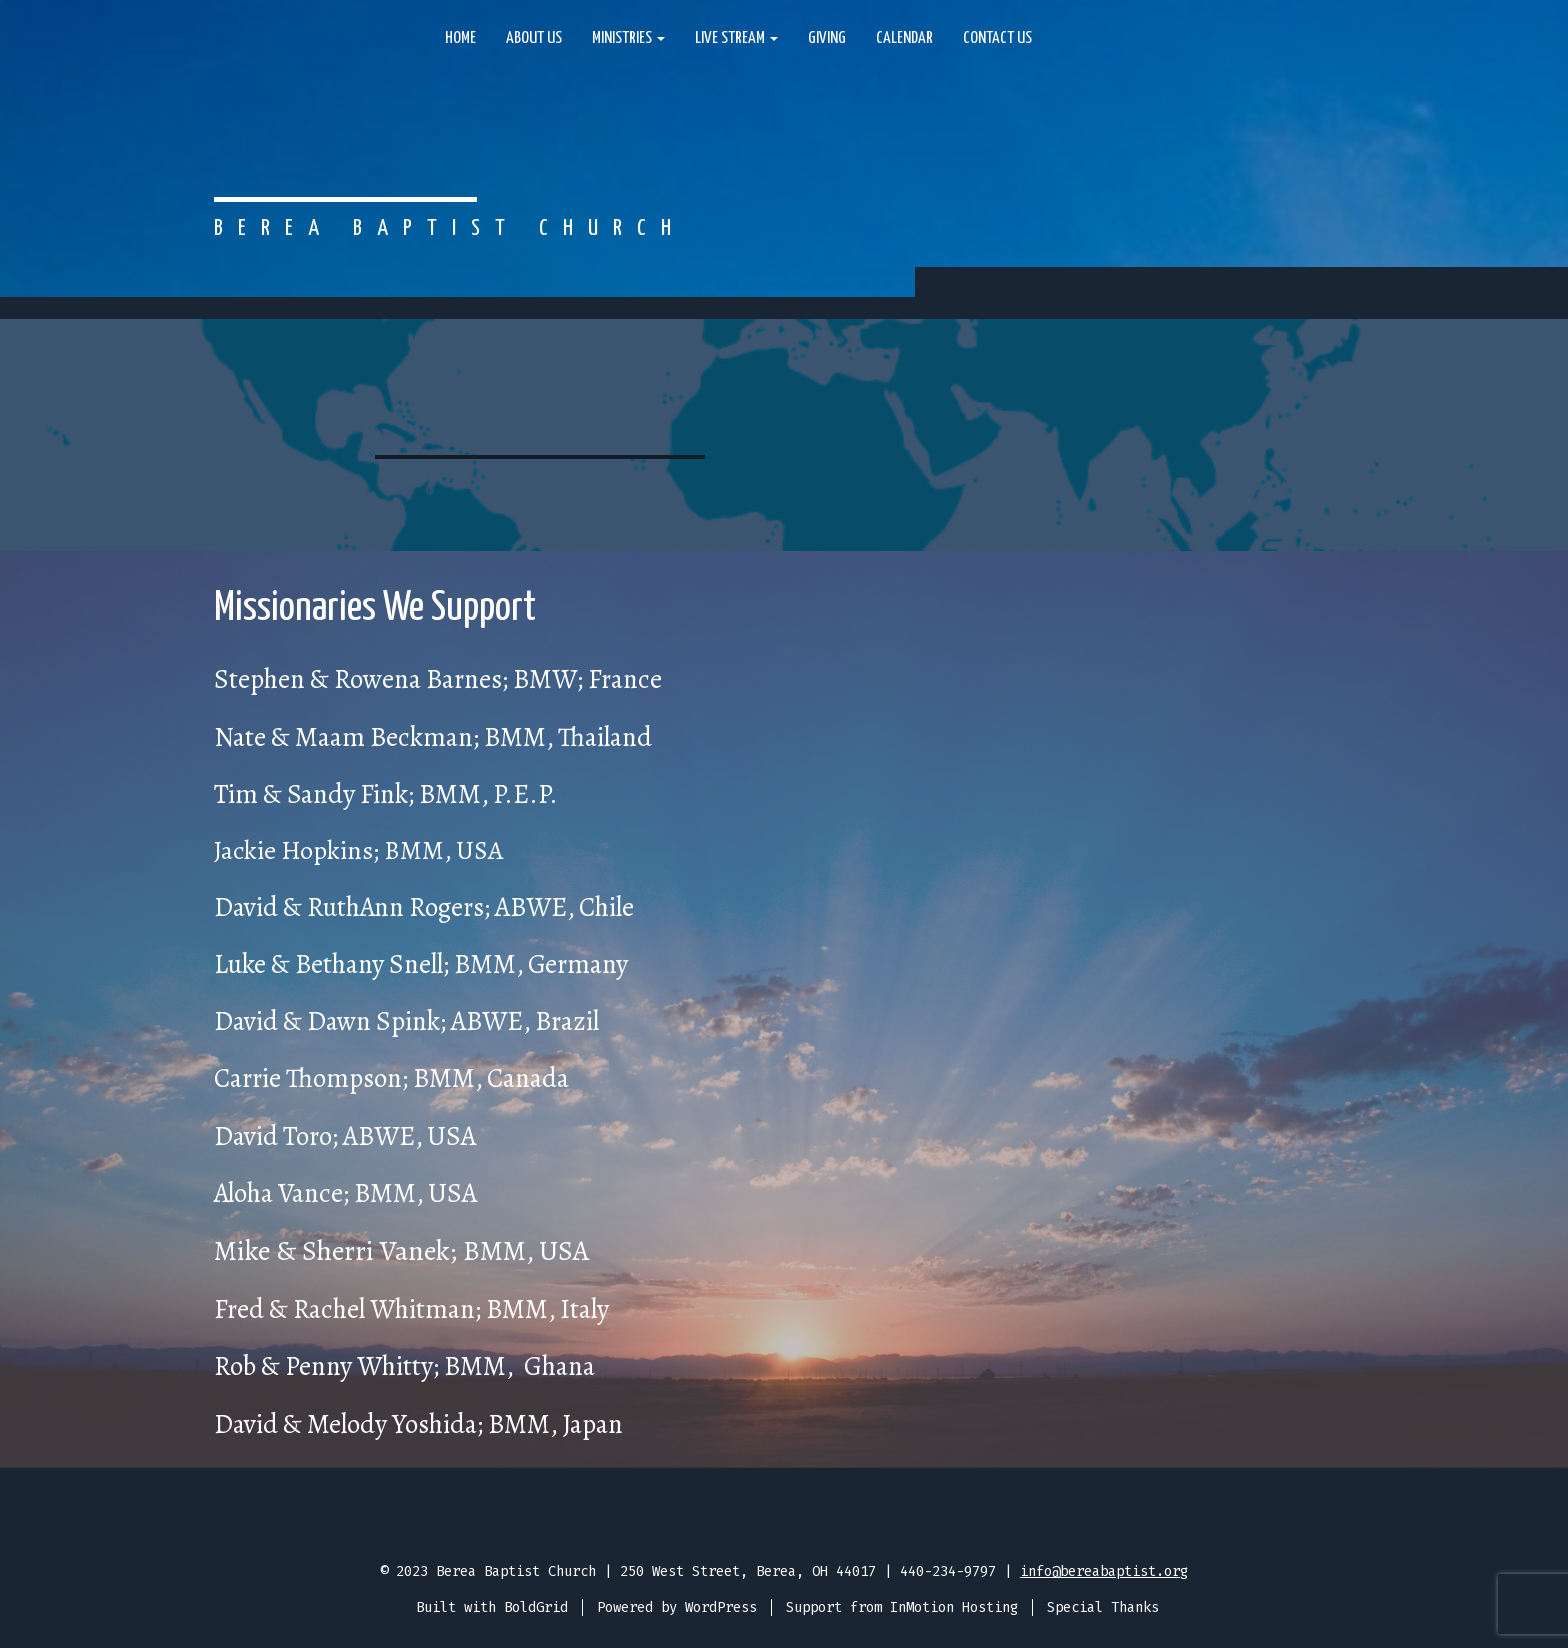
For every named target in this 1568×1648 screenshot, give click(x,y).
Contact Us (997, 38)
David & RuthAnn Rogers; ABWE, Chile (424, 907)
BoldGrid (536, 1607)
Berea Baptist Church (450, 228)
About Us (534, 38)
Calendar (904, 38)
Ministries (628, 38)
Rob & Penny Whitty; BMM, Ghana (404, 1366)
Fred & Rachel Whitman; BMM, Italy (411, 1309)
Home (460, 38)
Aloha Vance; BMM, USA (345, 1193)
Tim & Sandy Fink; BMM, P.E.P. (386, 794)
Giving (827, 38)
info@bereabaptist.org (1104, 1571)
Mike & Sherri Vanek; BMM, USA (401, 1251)
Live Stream (736, 38)
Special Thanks (1103, 1607)
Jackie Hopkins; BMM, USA (358, 850)
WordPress (721, 1607)
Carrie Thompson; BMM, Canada (391, 1078)
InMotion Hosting (954, 1607)
